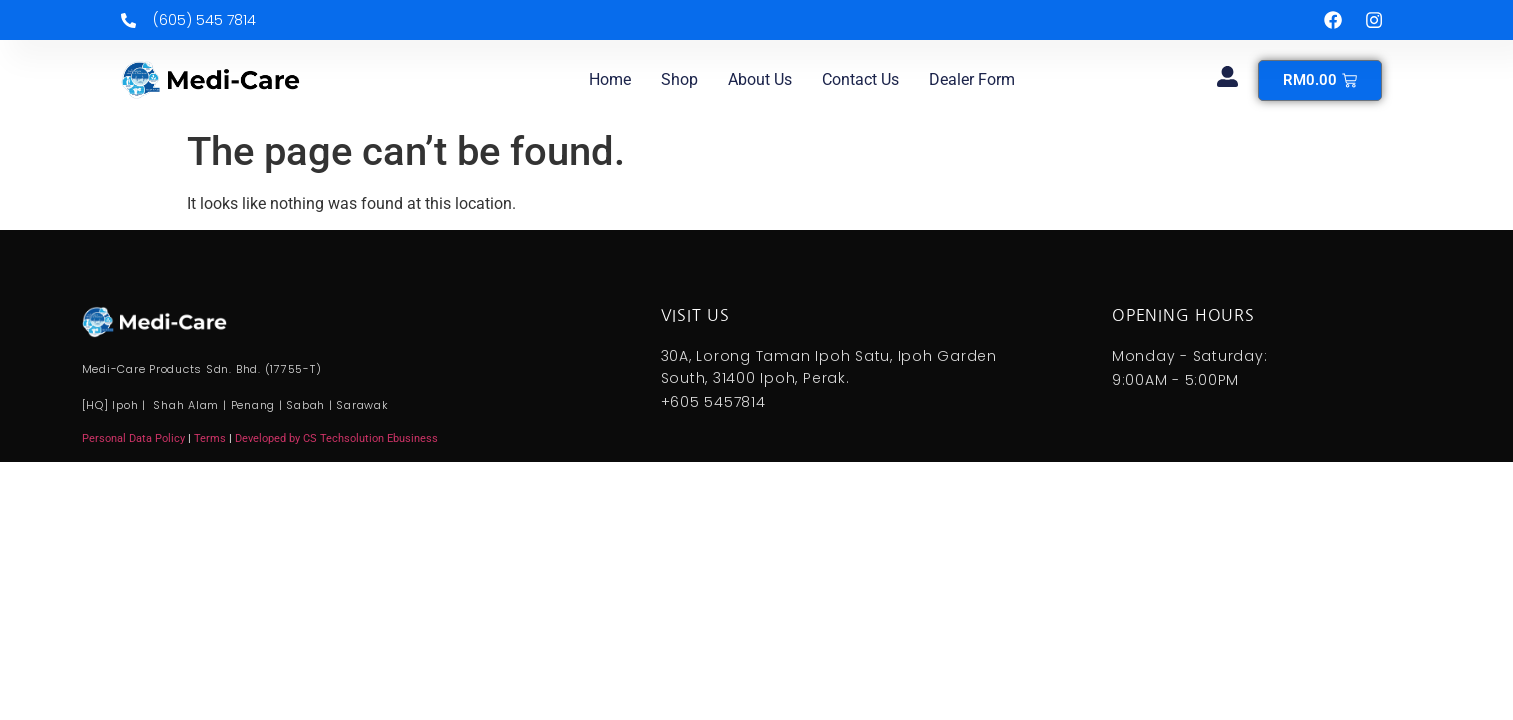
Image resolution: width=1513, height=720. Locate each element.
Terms (211, 438)
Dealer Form (972, 79)
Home (610, 79)
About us (760, 79)
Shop (679, 79)
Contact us (860, 79)
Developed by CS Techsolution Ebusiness (336, 438)
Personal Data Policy (133, 438)
